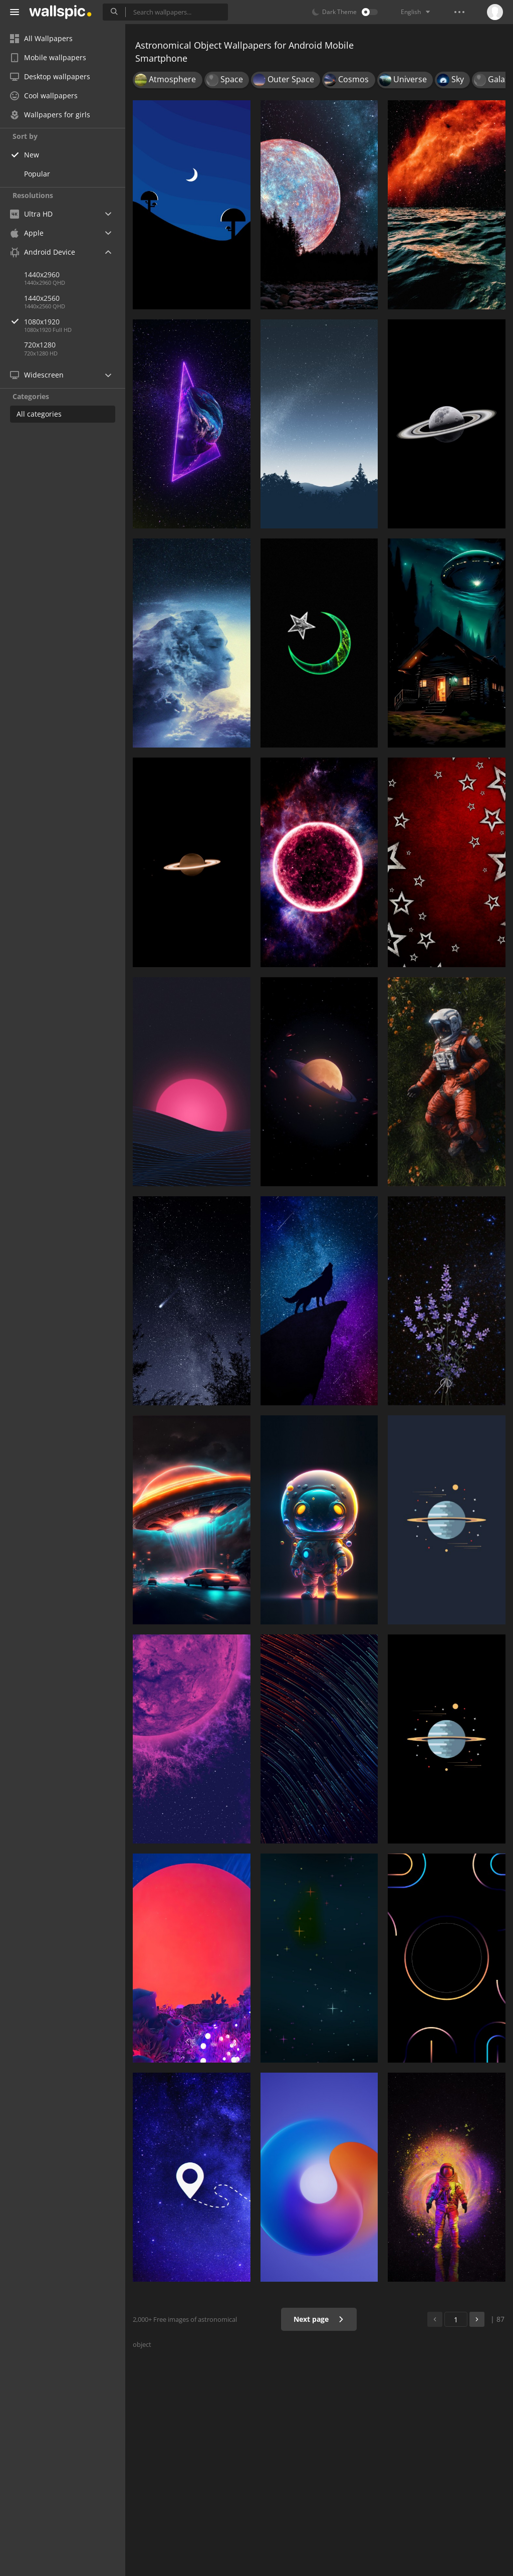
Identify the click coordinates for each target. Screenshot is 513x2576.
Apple (27, 233)
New (31, 154)
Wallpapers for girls (50, 114)
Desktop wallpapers (50, 76)
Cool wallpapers (44, 95)
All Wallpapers (41, 38)
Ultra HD (31, 214)
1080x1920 (74, 321)
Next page (319, 2319)
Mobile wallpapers (48, 57)
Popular (37, 173)
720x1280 (40, 344)
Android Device (42, 252)
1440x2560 (42, 298)
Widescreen (37, 375)
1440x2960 (42, 274)
